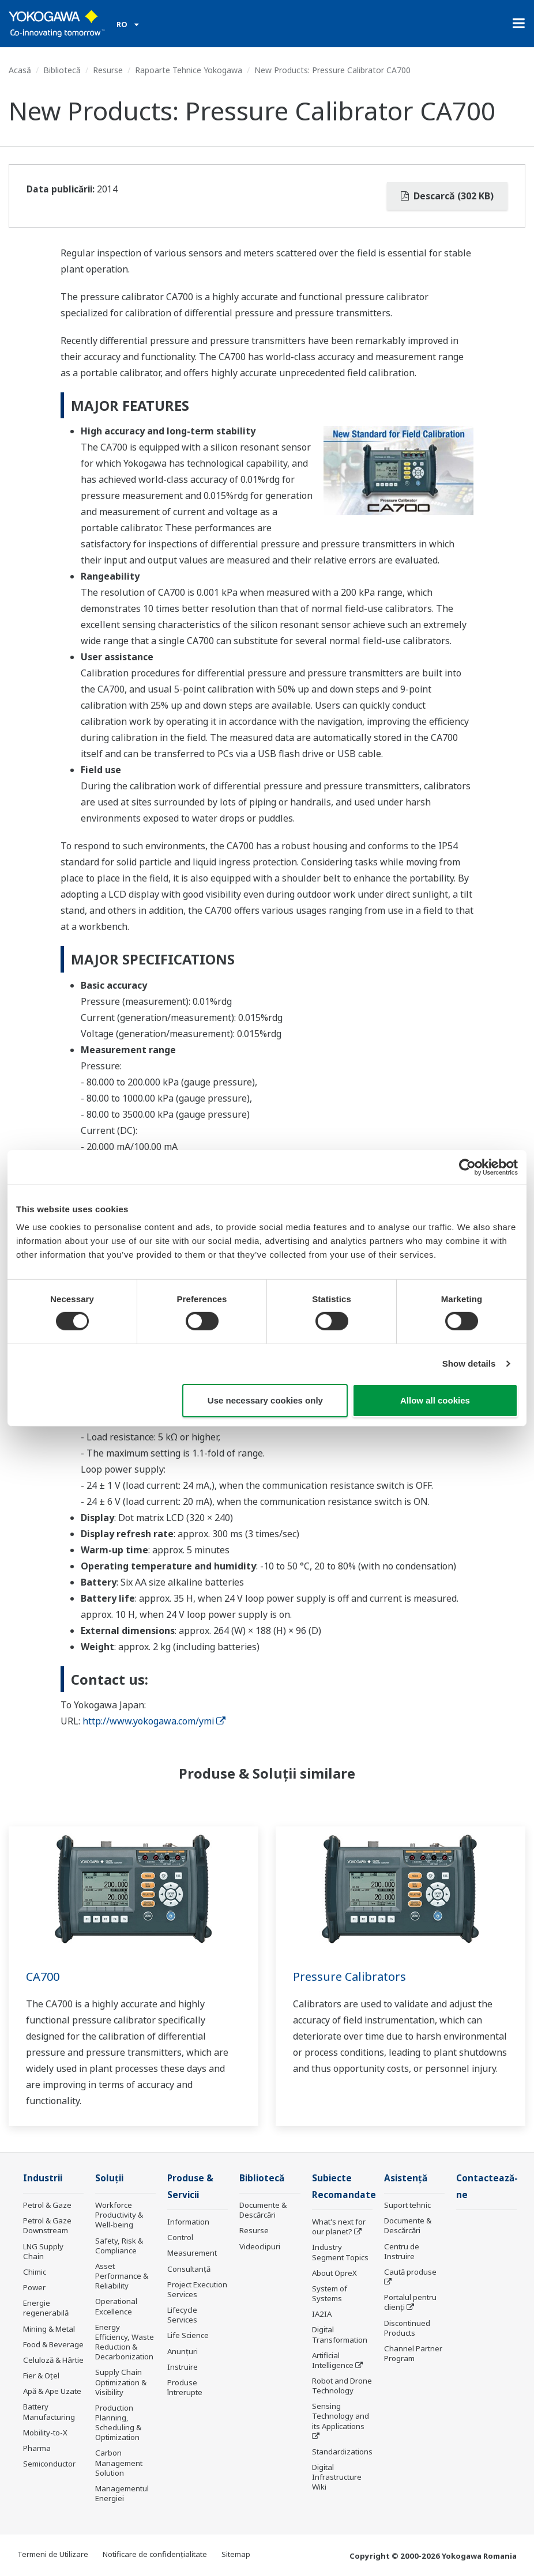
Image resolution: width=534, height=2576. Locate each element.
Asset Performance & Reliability (121, 2276)
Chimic (34, 2272)
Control (180, 2237)
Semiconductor (49, 2463)
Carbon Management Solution (118, 2462)
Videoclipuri (259, 2246)
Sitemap (235, 2554)
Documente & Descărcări (263, 2210)
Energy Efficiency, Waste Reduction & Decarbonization (124, 2342)
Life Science (188, 2335)
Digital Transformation (339, 2334)
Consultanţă (188, 2269)
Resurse (108, 70)
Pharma (37, 2448)
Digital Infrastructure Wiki (337, 2477)
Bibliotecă (62, 70)
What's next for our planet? (339, 2226)
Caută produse (410, 2272)
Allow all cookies (435, 1400)
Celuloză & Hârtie (53, 2360)
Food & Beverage (53, 2344)
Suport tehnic (407, 2205)
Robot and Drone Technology (342, 2385)
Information (188, 2221)
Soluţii (109, 2178)
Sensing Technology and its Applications (340, 2416)
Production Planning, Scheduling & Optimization (118, 2422)
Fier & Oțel (41, 2375)
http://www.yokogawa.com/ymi (153, 1721)
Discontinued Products (407, 2328)
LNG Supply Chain (43, 2251)
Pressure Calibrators (349, 1976)
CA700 (42, 1976)
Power (34, 2287)
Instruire (182, 2367)
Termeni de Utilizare (52, 2554)
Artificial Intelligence (333, 2360)
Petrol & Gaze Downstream (47, 2225)
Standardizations (342, 2451)
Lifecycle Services (182, 2315)
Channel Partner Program (413, 2353)
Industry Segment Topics (340, 2252)
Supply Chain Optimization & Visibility (120, 2382)
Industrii (42, 2178)
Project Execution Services (197, 2289)
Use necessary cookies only (265, 1400)
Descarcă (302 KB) (447, 196)
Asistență (405, 2178)
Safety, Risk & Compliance (119, 2245)
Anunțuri (182, 2351)
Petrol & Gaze (47, 2205)
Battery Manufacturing (49, 2411)
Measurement (192, 2253)
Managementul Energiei (122, 2493)
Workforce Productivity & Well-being (119, 2215)
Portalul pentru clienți (410, 2302)
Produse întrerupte (184, 2387)
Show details (469, 1363)
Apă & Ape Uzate (52, 2391)
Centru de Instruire (401, 2251)
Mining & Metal (49, 2329)
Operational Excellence (116, 2306)
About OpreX (334, 2273)
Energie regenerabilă (46, 2308)
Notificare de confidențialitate (155, 2554)
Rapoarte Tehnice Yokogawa (188, 70)
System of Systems (329, 2293)
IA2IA (322, 2314)
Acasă (20, 70)
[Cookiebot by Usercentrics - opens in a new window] (467, 1166)
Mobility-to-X (45, 2432)
